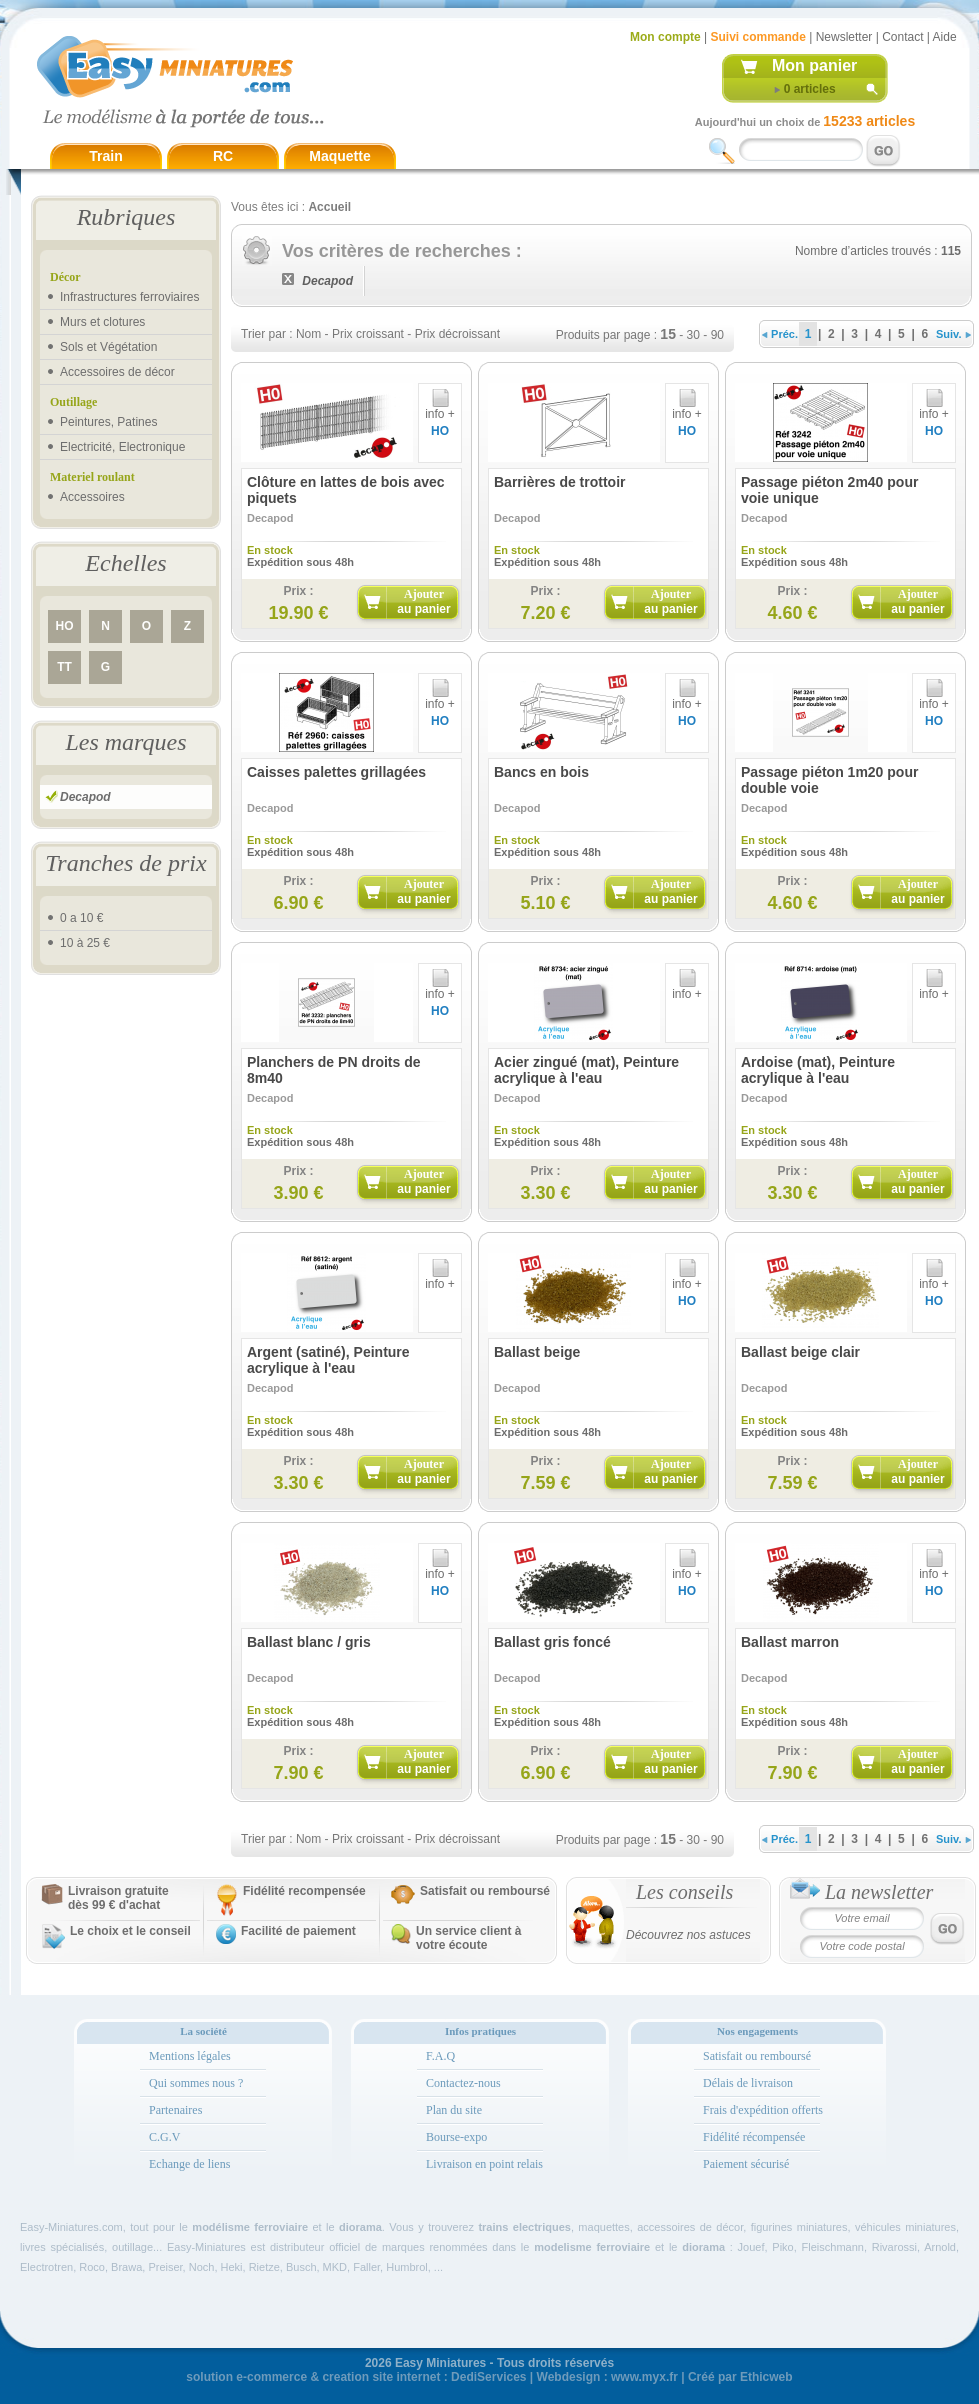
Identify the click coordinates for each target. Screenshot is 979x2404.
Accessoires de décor (117, 372)
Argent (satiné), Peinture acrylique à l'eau (328, 1360)
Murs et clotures (102, 322)
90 (717, 335)
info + (440, 408)
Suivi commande (757, 37)
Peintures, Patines (108, 422)
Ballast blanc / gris (309, 1642)
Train (105, 156)
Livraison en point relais (484, 2164)
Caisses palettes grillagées (336, 772)
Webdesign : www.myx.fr (607, 2377)
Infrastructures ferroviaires (129, 297)
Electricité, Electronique (122, 447)
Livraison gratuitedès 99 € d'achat (118, 1898)
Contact (902, 37)
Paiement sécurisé (746, 2164)
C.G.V (164, 2137)
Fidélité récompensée (754, 2137)
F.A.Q (440, 2056)
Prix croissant (368, 334)
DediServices (488, 2377)
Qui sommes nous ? (196, 2083)
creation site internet (381, 2377)
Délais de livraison (748, 2083)
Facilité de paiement (298, 1931)
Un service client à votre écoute (468, 1938)
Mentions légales (190, 2056)
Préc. (780, 334)
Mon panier (814, 65)
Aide (945, 37)
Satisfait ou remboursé (485, 1891)
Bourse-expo (456, 2137)
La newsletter (879, 1892)
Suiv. (953, 334)
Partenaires (175, 2110)
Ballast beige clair (800, 1352)
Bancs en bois (541, 772)
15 (668, 334)
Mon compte (665, 37)
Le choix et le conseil (130, 1931)
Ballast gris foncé (552, 1642)
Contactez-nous (463, 2083)
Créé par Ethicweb (740, 2377)
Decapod (85, 797)
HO (65, 626)
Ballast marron (790, 1642)
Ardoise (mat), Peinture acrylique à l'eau (818, 1070)
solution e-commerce (246, 2377)
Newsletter (844, 37)
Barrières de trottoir (559, 482)
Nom (308, 334)
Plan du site (454, 2110)
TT (64, 667)
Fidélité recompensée (304, 1891)
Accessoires (92, 497)
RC (223, 156)
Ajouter (423, 601)
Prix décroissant (457, 334)
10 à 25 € (85, 943)
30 (693, 335)
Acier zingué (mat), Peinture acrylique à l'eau (586, 1070)
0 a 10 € (81, 918)
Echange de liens (189, 2164)
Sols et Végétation (108, 347)
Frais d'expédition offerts (763, 2110)
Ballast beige (537, 1352)
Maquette (339, 156)
